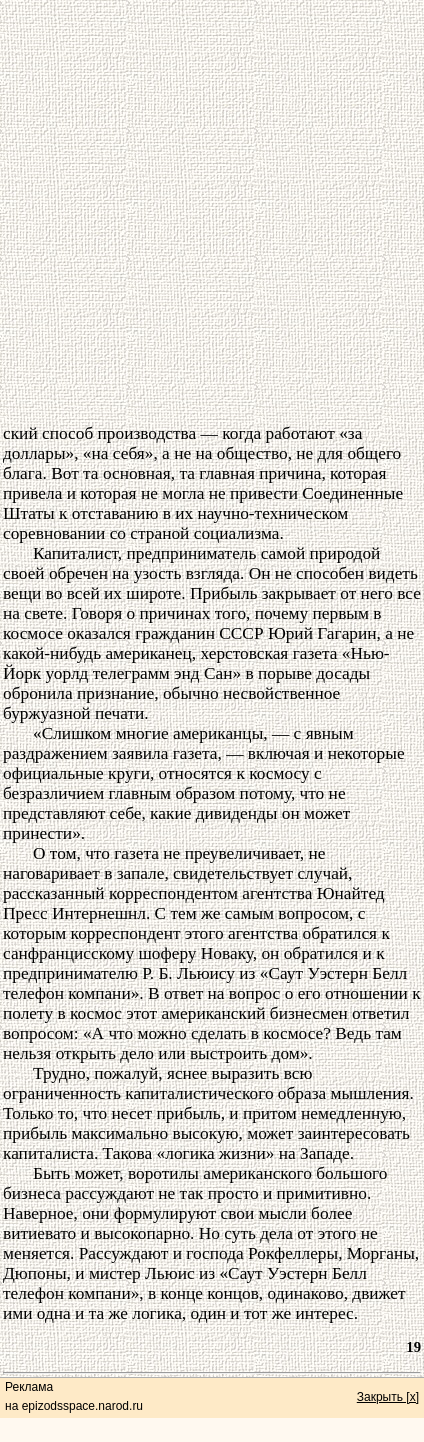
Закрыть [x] (388, 1397)
